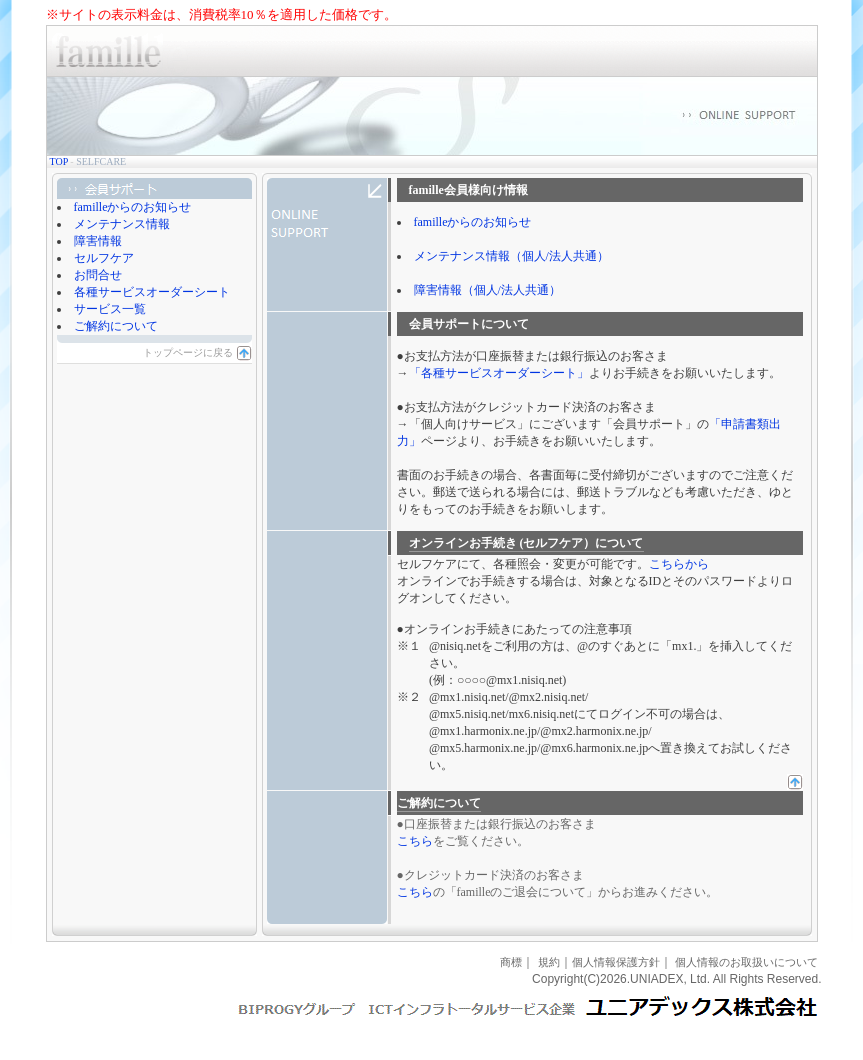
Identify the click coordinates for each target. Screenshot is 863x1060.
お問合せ (98, 275)
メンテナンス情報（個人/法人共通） (511, 256)
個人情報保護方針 (616, 962)
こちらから (679, 564)
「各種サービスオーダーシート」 (499, 373)
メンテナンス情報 (122, 224)
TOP (59, 161)
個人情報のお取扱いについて (746, 962)
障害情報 (98, 241)
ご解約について (116, 326)
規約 (549, 962)
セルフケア (104, 258)
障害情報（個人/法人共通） (487, 290)
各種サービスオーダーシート (152, 292)
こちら (415, 841)
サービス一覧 (110, 309)
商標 (511, 962)
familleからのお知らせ (133, 207)
